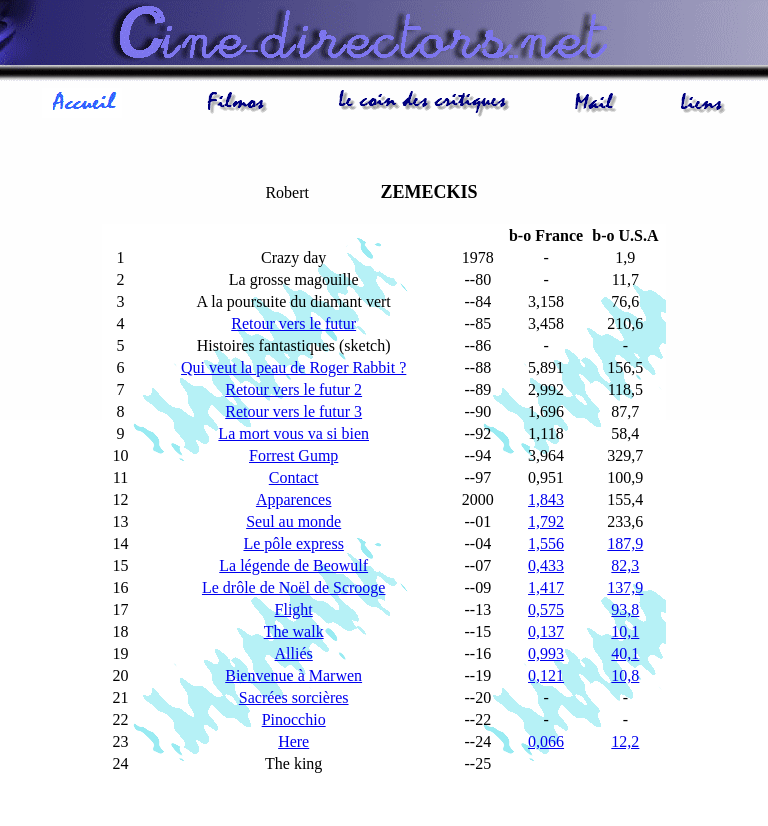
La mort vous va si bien (293, 433)
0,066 (546, 741)
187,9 (625, 543)
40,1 (625, 653)
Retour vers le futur (293, 323)
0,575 (546, 609)
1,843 (546, 499)
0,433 (546, 565)
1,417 (546, 587)
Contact (294, 477)
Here (293, 741)
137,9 (625, 587)
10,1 (625, 631)
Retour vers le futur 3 (293, 411)
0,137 (546, 631)
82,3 (625, 565)
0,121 (546, 675)
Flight (294, 609)
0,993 (546, 653)
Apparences (294, 499)
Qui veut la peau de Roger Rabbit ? (293, 367)
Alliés (294, 653)
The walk (294, 631)
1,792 (546, 521)
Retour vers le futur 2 (293, 389)
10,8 (625, 675)
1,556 (546, 543)
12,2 (625, 741)
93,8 (625, 609)
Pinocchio (294, 719)
